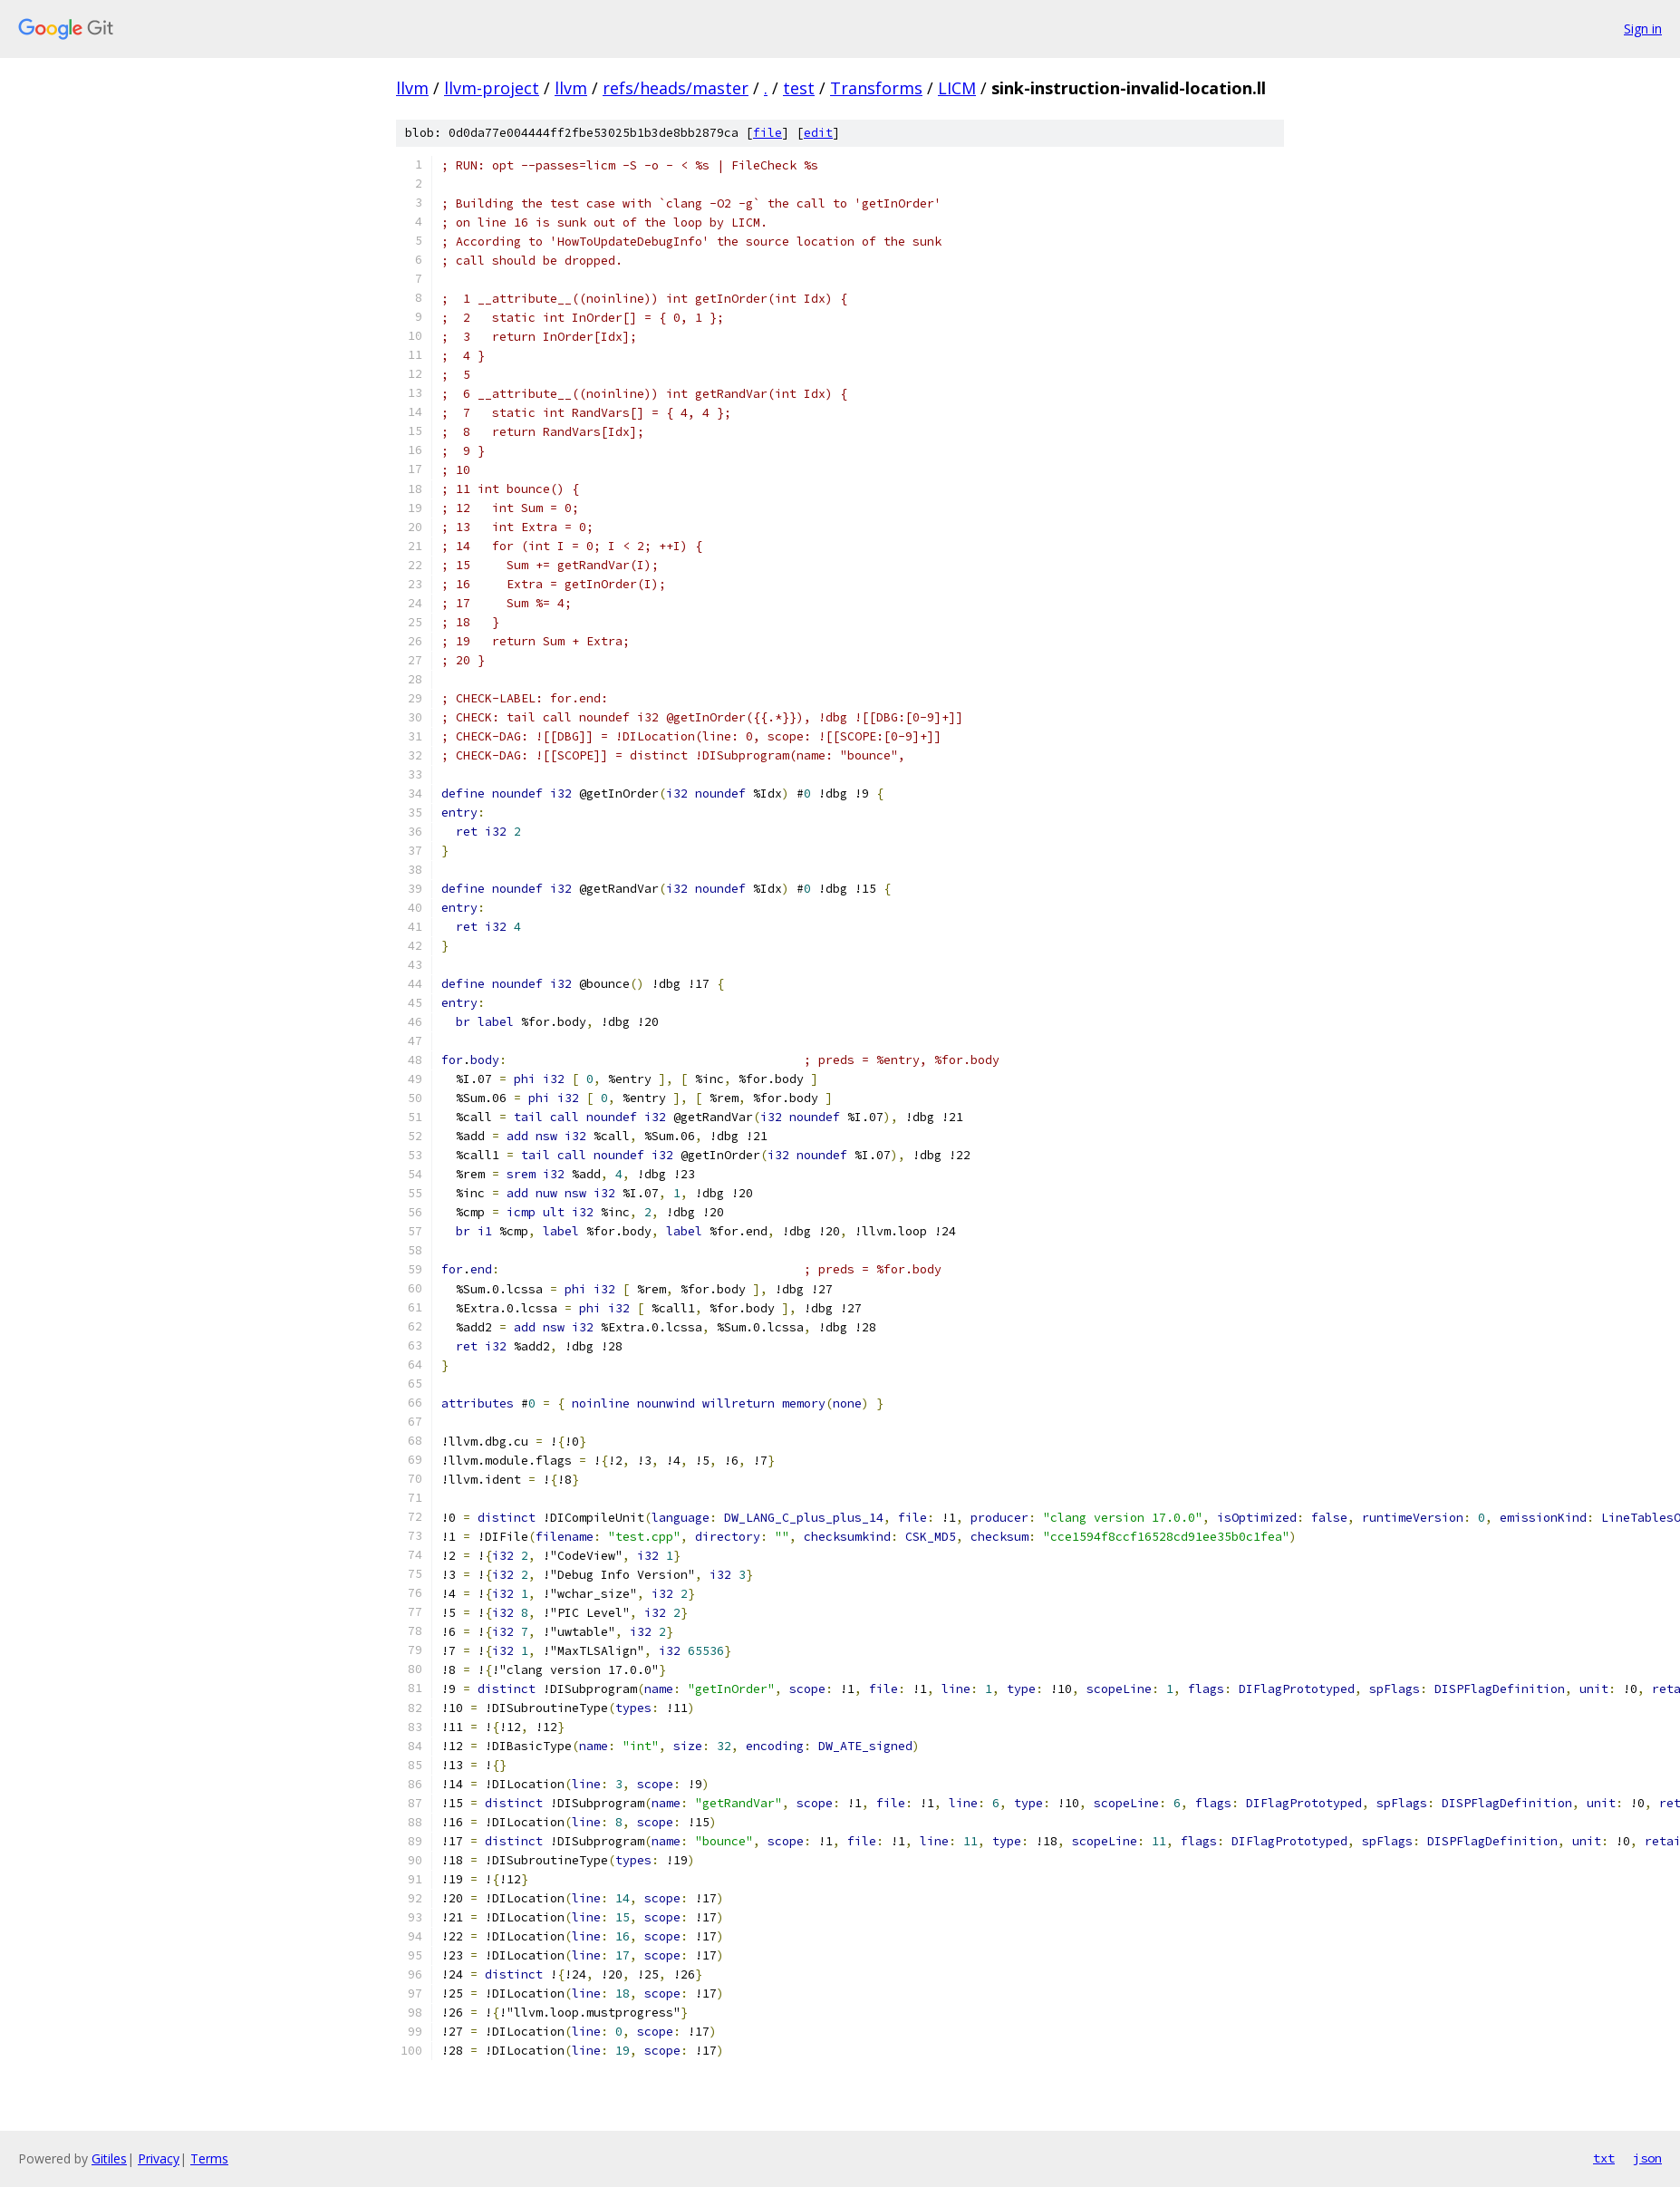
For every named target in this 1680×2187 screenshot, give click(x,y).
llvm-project (491, 88)
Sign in (1643, 28)
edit (818, 132)
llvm (412, 88)
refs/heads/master (675, 88)
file (767, 132)
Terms (209, 2158)
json (1647, 2158)
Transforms (876, 88)
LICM (957, 88)
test (799, 88)
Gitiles (109, 2158)
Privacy (158, 2158)
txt (1604, 2158)
